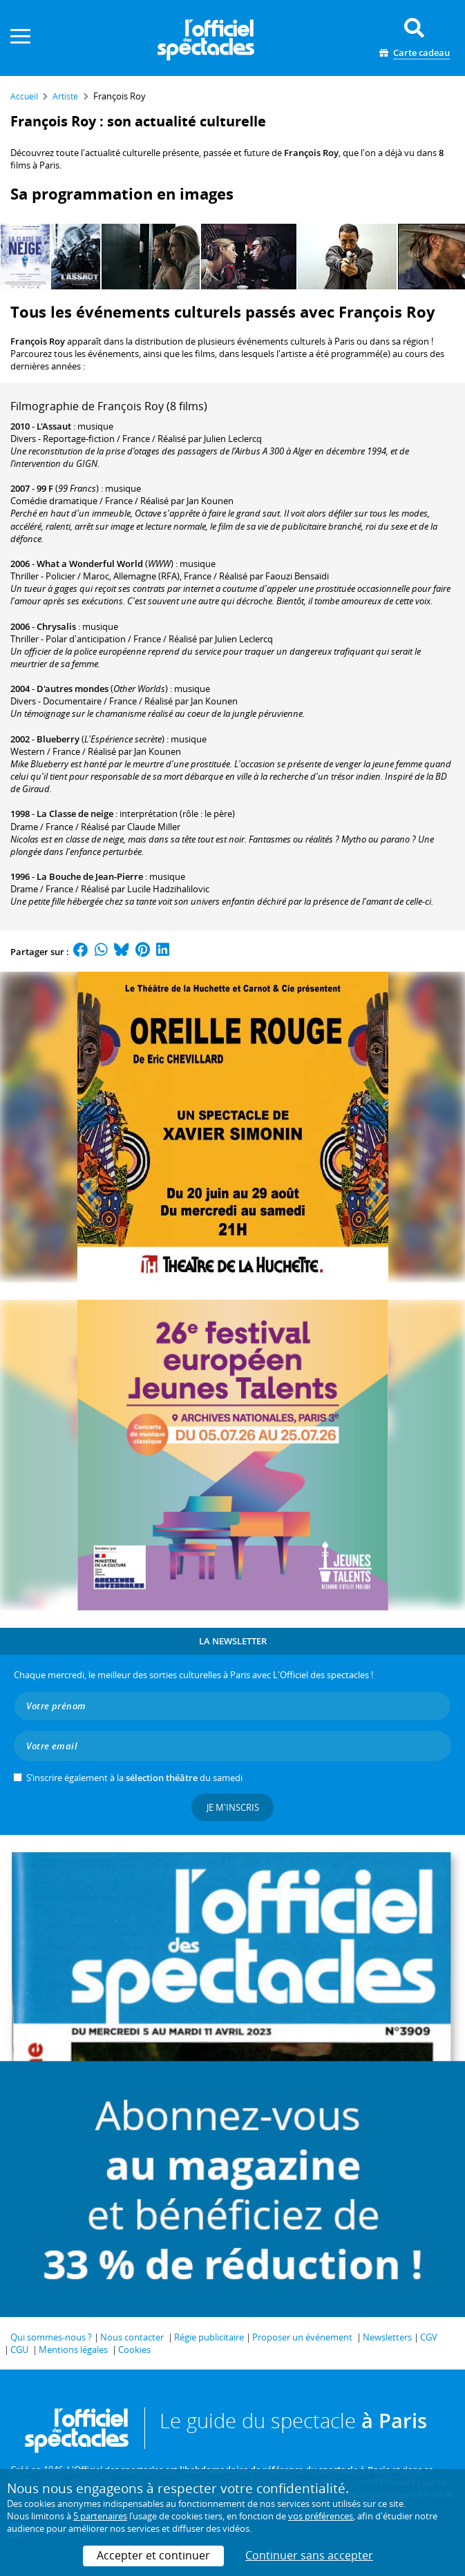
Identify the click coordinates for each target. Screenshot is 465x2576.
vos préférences (320, 2516)
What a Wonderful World (90, 563)
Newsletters (387, 2337)
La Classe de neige (75, 813)
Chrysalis (56, 626)
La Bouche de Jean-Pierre (90, 876)
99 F (45, 488)
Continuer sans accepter (309, 2555)
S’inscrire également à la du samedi (134, 1777)
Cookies (134, 2349)
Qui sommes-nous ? (51, 2337)
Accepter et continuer (153, 2555)
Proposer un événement (302, 2337)
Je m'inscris (233, 1807)
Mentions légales (73, 2349)
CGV (428, 2337)
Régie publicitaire (209, 2337)
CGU (19, 2349)
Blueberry (58, 739)
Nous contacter (132, 2337)
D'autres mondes (72, 688)
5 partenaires (100, 2516)
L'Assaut (54, 426)
